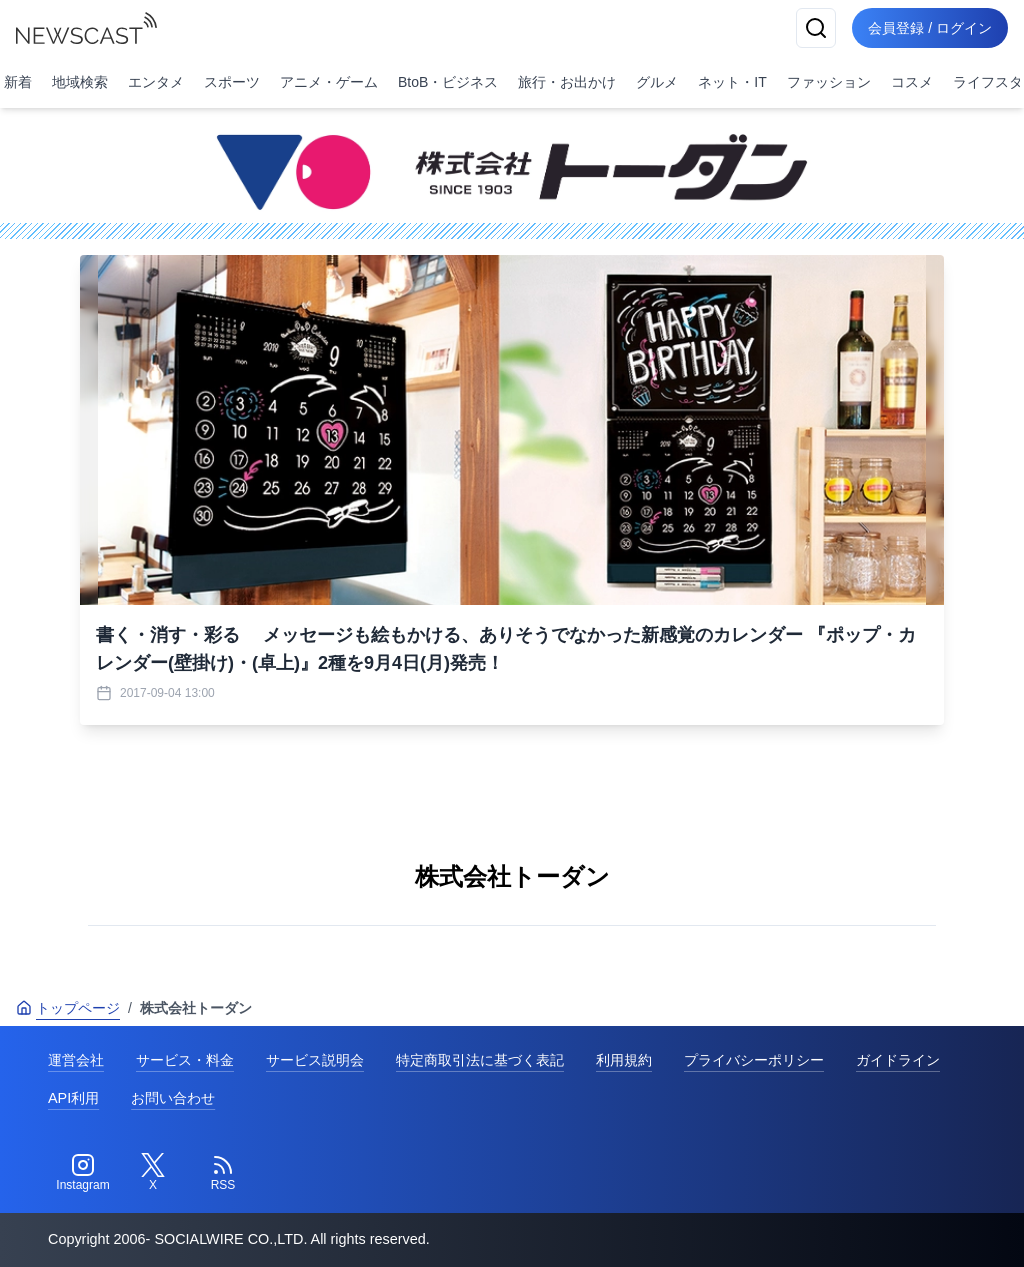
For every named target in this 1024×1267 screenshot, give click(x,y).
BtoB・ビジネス (448, 82)
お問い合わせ (173, 1098)
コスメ (912, 82)
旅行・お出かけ (567, 82)
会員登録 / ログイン (930, 28)
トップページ (68, 1008)
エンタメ (156, 82)
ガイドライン (898, 1060)
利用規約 (624, 1060)
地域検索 (80, 82)
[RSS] (223, 1173)
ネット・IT (732, 82)
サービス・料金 (185, 1060)
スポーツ (232, 82)
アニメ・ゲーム (329, 82)
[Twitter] (153, 1173)
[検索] (816, 28)
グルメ (657, 82)
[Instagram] (83, 1173)
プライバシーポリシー (754, 1060)
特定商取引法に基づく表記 (480, 1060)
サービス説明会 (315, 1060)
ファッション (829, 82)
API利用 (73, 1098)
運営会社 (76, 1060)
